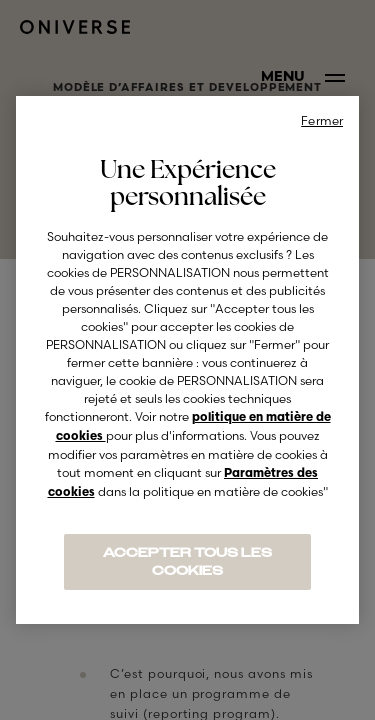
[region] (187, 360)
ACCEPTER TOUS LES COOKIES (187, 562)
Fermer (322, 120)
